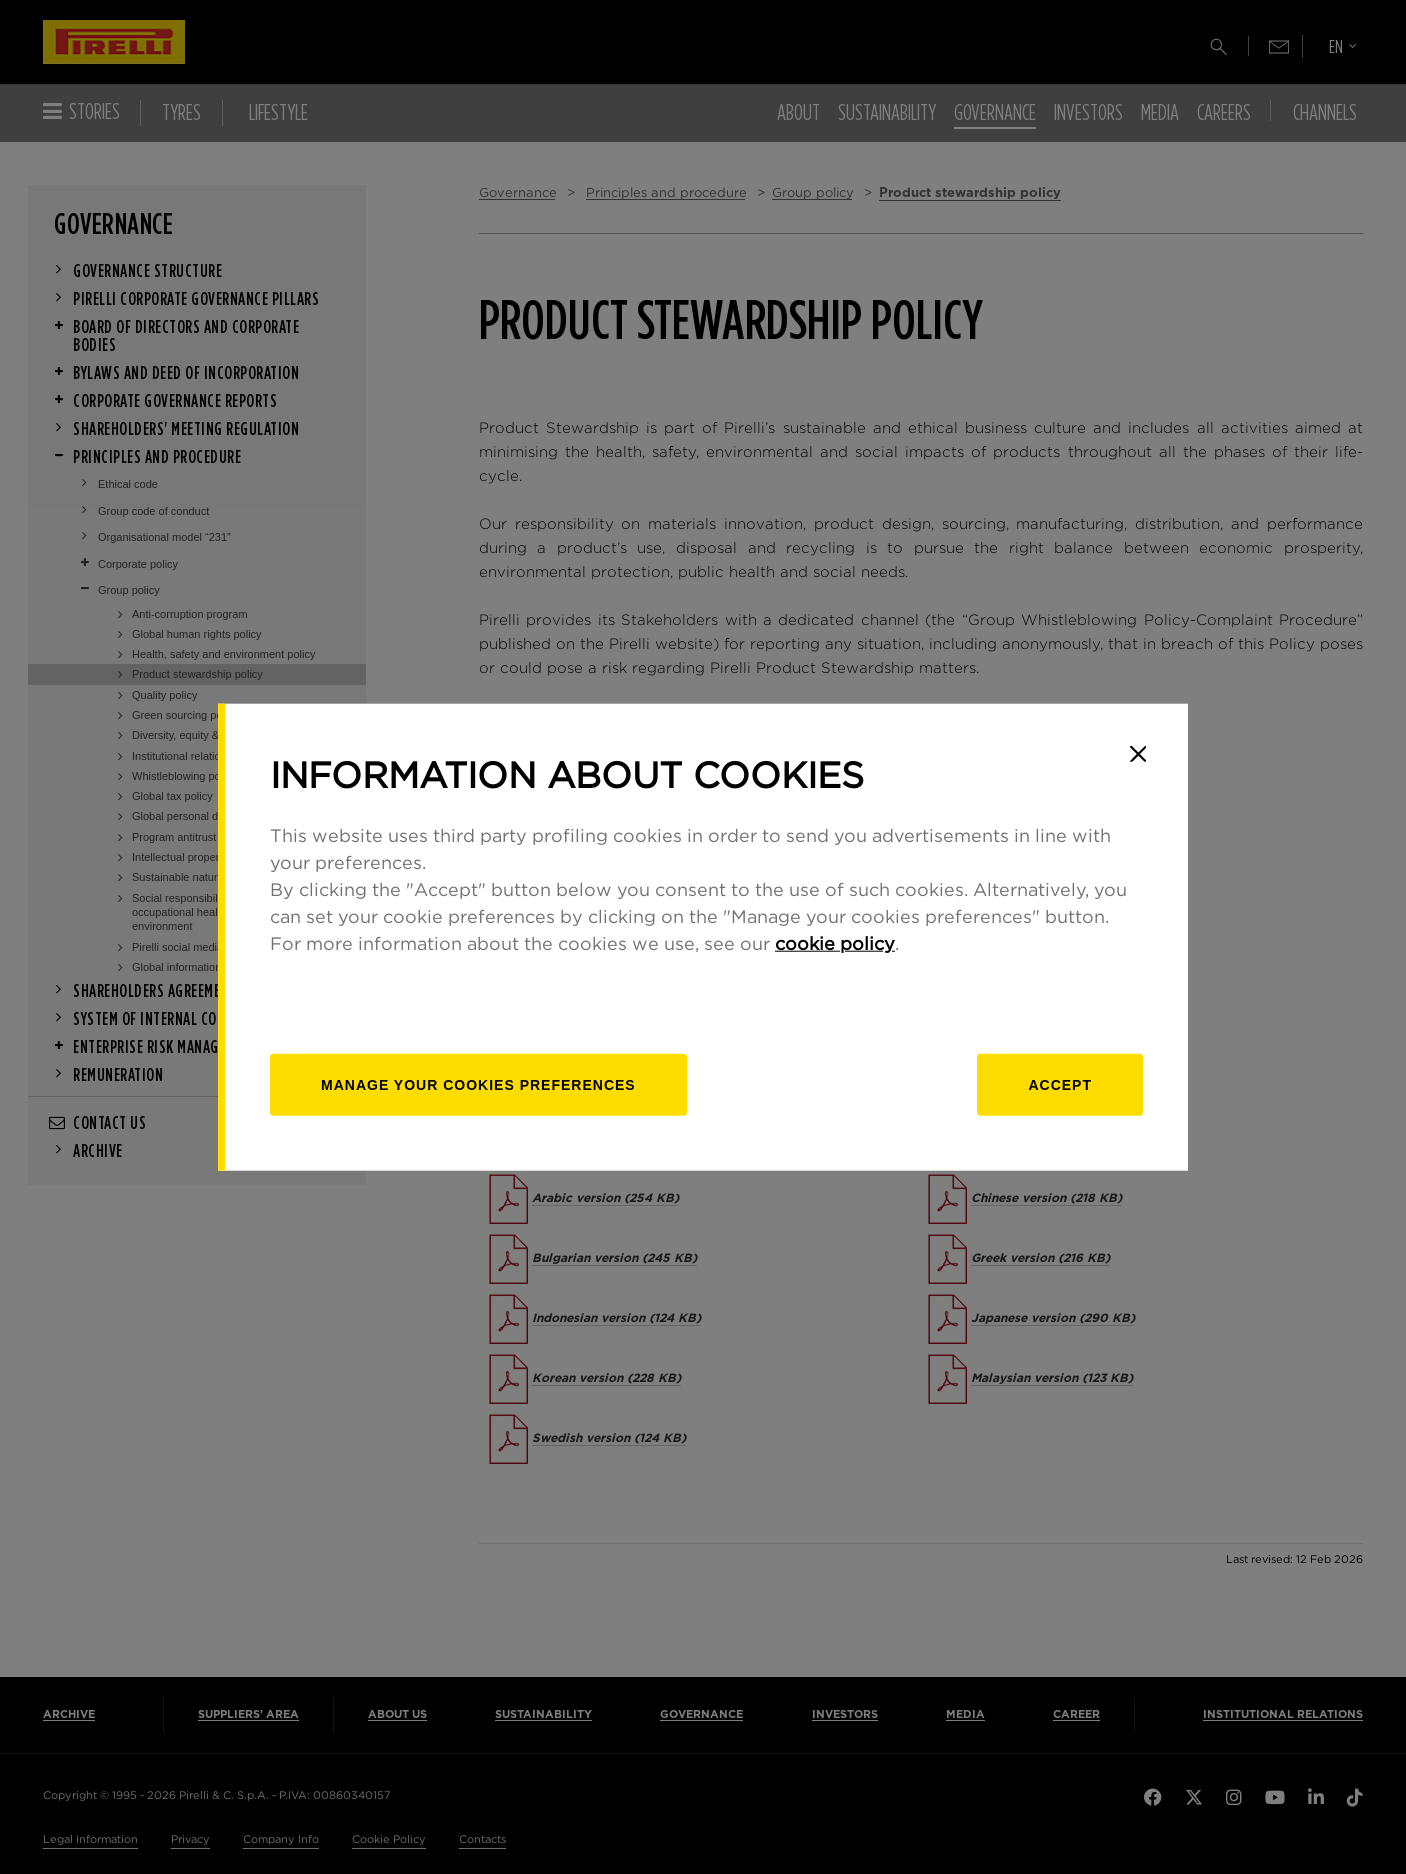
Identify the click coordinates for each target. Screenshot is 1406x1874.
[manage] (478, 1084)
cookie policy (835, 944)
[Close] (1138, 754)
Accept (1060, 1084)
